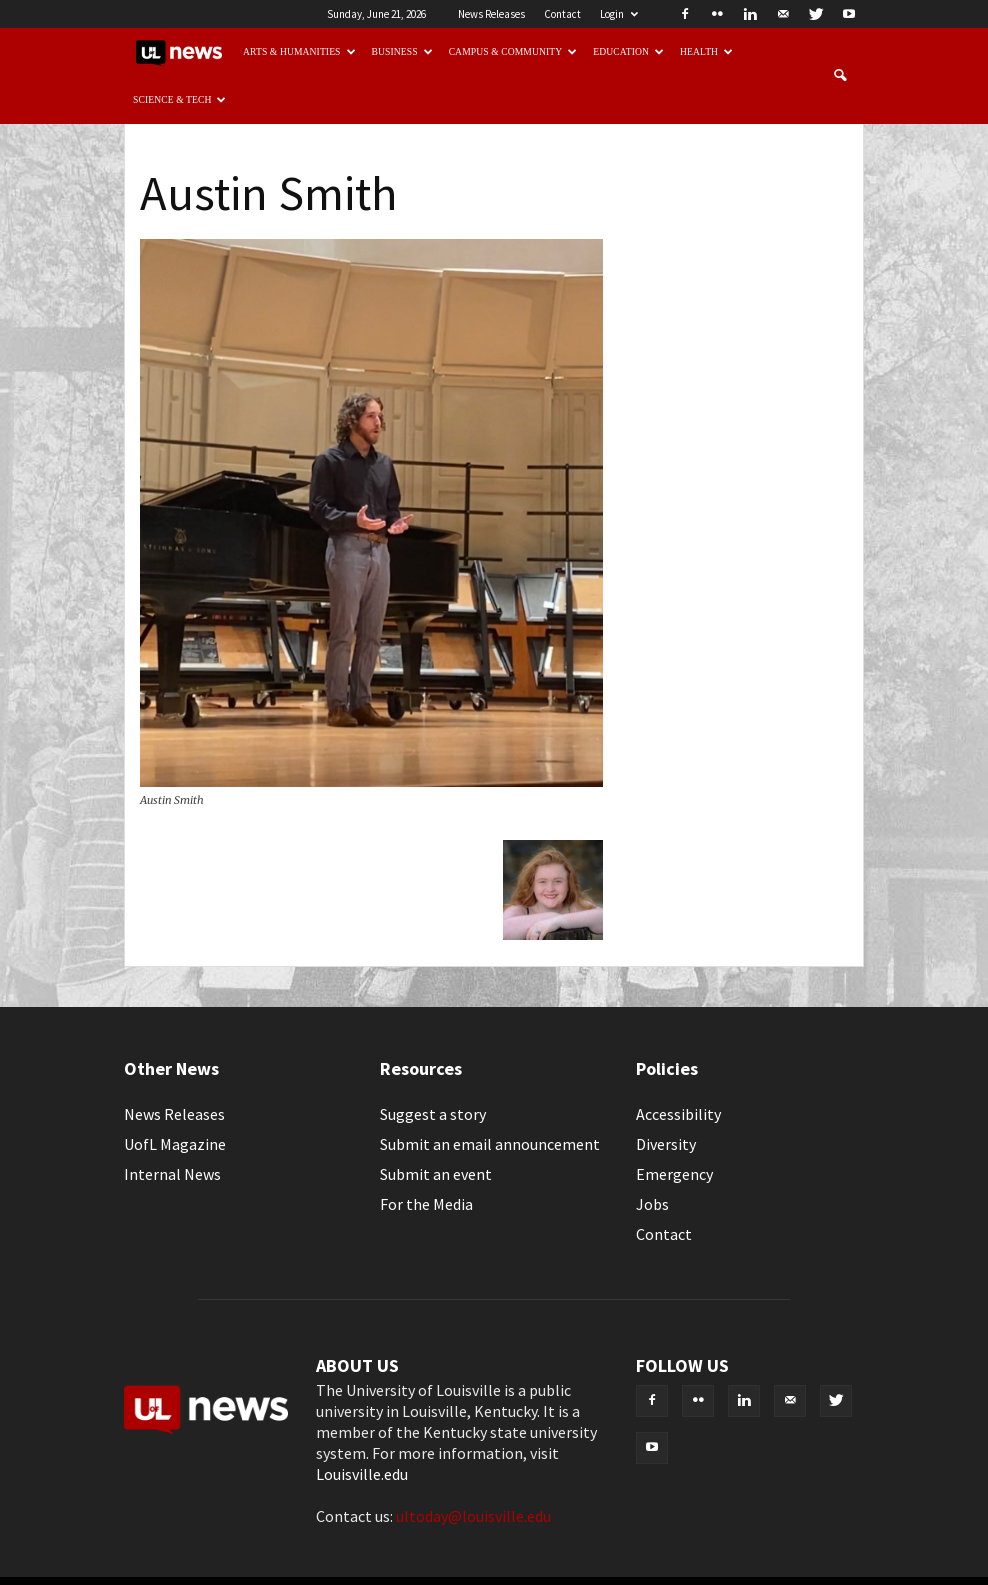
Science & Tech (180, 99)
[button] (840, 76)
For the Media (426, 1204)
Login (619, 14)
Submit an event (436, 1174)
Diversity (666, 1144)
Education (628, 51)
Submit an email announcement (490, 1144)
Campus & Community (513, 51)
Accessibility (678, 1114)
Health (706, 51)
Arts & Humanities (299, 51)
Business (402, 51)
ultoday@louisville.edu (473, 1516)
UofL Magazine (175, 1144)
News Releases (491, 14)
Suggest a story (433, 1114)
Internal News (172, 1174)
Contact (562, 14)
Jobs (652, 1204)
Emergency (674, 1174)
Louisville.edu (362, 1474)
